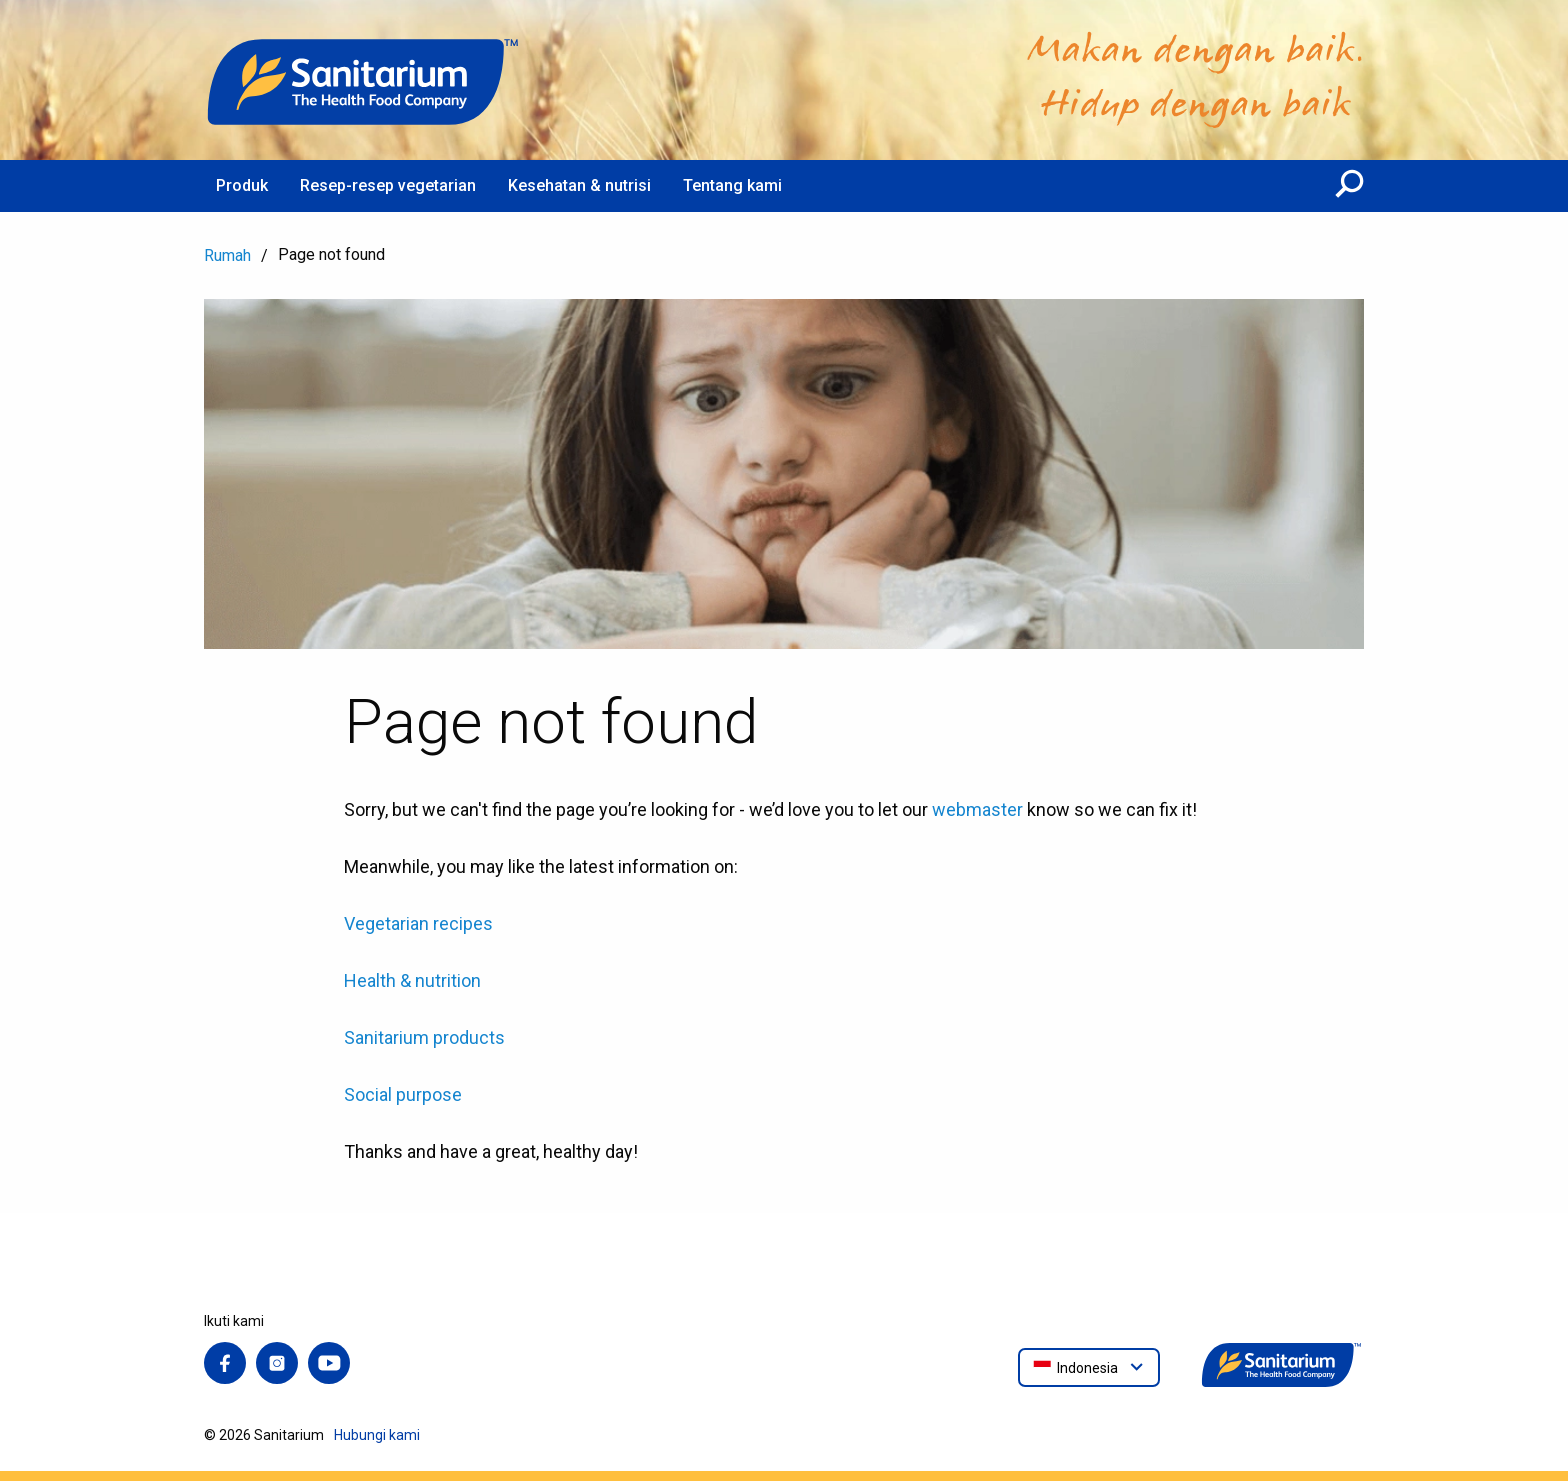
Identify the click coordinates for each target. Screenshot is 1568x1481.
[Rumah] (364, 80)
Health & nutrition (412, 980)
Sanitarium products (424, 1037)
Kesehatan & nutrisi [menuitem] (579, 185)
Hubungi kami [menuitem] (377, 1435)
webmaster (977, 809)
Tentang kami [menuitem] (732, 185)
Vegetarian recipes (418, 923)
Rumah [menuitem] (227, 255)
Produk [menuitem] (242, 185)
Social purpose (403, 1094)
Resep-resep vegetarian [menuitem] (388, 185)
